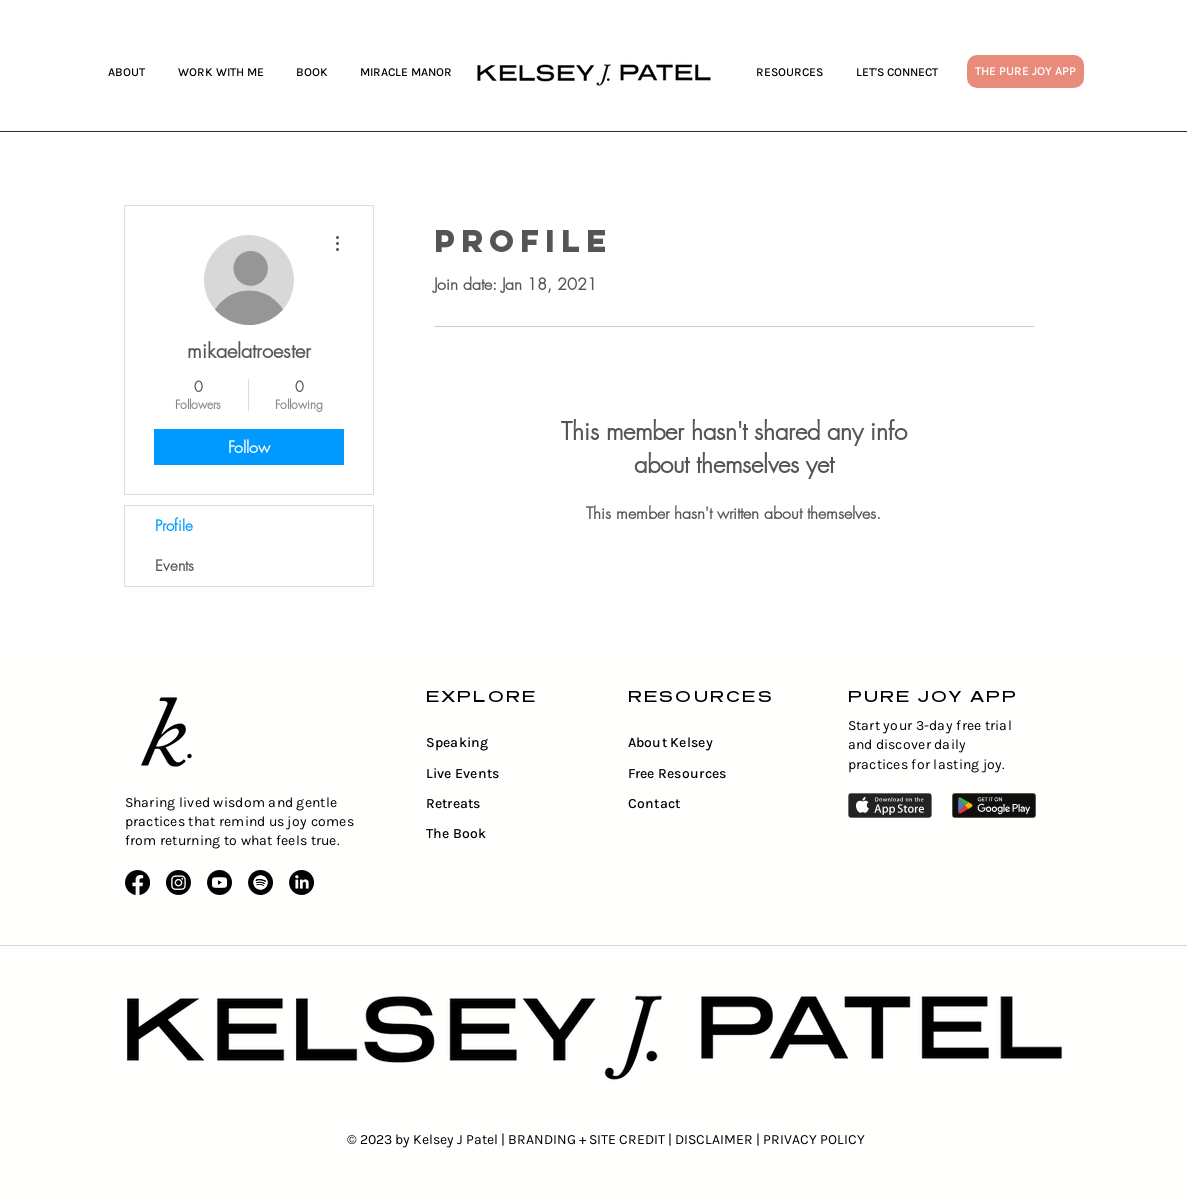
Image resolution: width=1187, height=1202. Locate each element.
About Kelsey (670, 742)
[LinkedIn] (301, 882)
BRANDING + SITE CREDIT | (591, 1139)
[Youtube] (219, 882)
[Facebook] (137, 882)
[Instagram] (178, 882)
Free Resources (677, 773)
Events (174, 566)
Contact (654, 803)
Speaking (457, 742)
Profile (174, 526)
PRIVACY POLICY (814, 1139)
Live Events (463, 773)
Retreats (453, 803)
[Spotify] (260, 882)
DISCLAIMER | (719, 1139)
